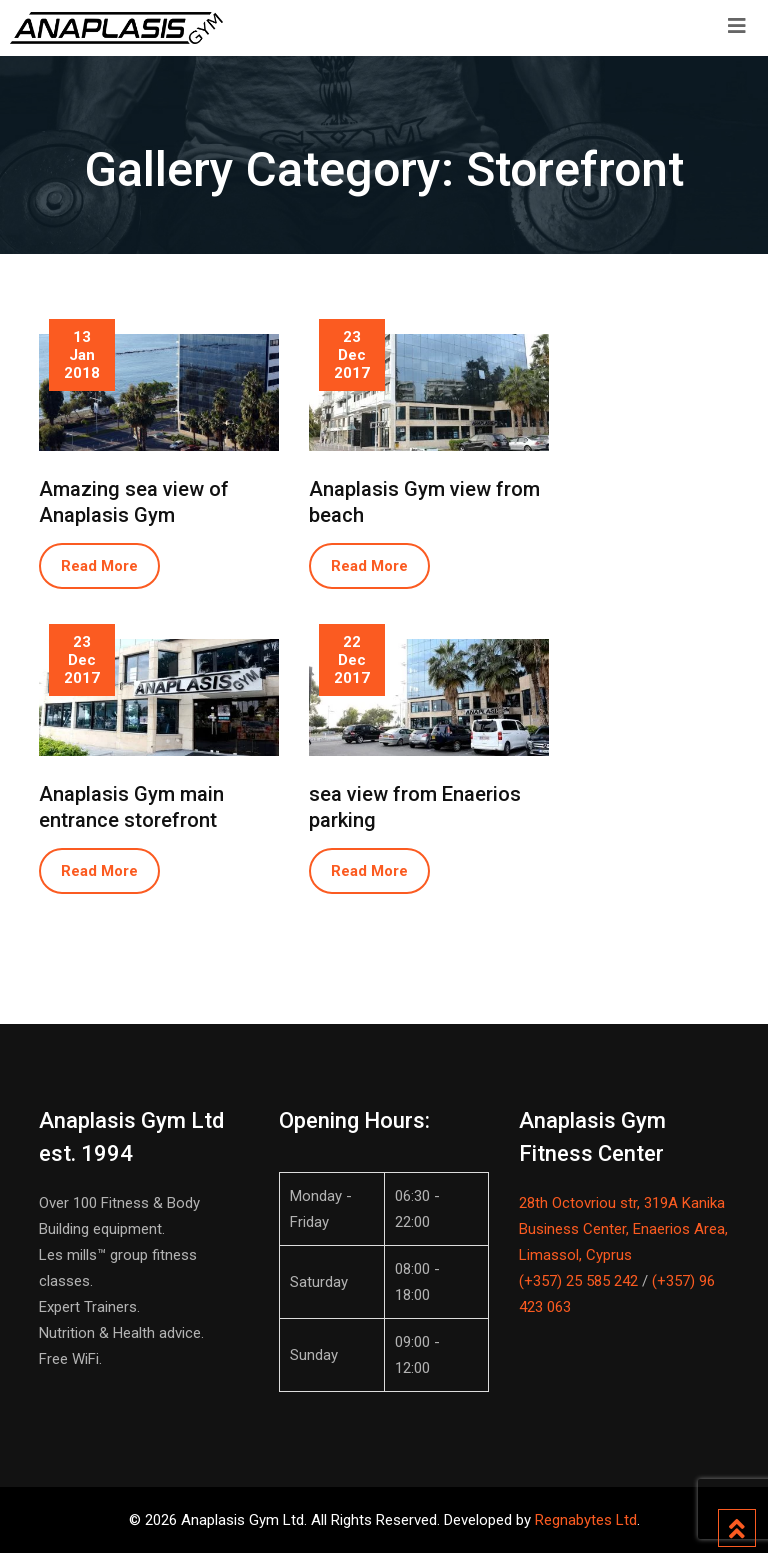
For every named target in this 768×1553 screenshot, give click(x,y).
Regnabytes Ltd (586, 1520)
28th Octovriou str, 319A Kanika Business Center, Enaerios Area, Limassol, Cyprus (623, 1229)
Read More (99, 566)
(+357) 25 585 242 (578, 1281)
